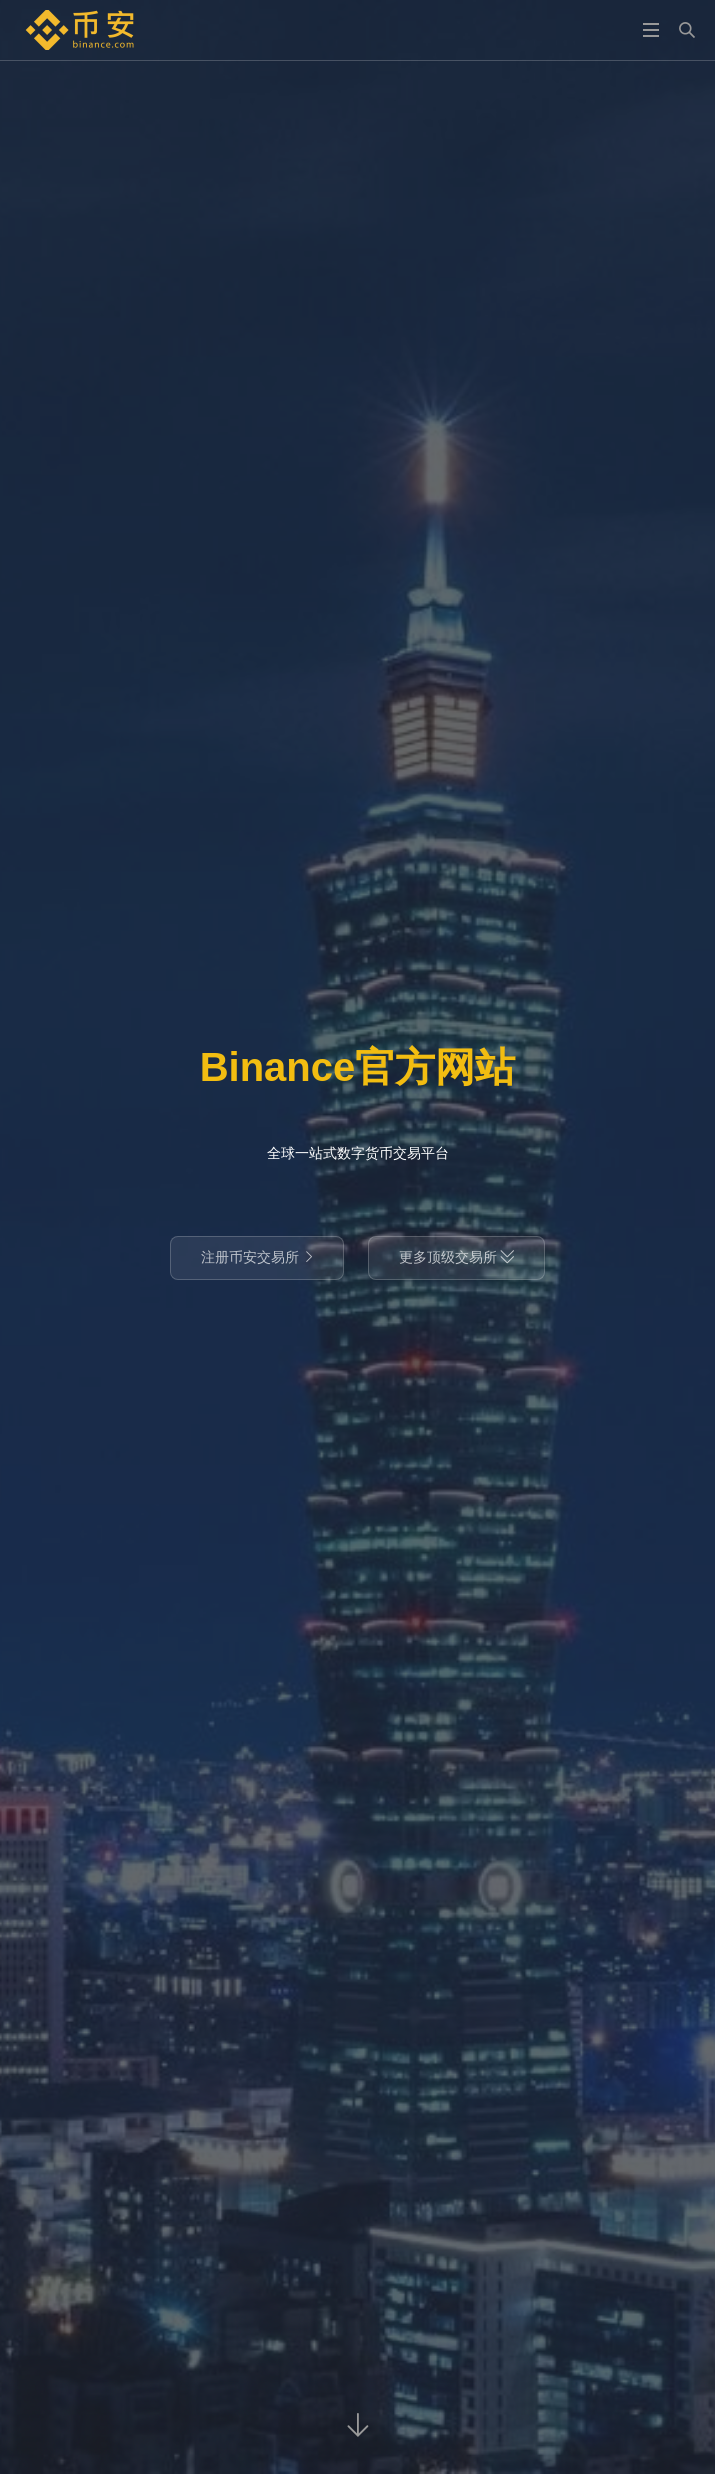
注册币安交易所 (257, 1257)
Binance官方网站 (358, 1067)
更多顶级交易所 (457, 1257)
